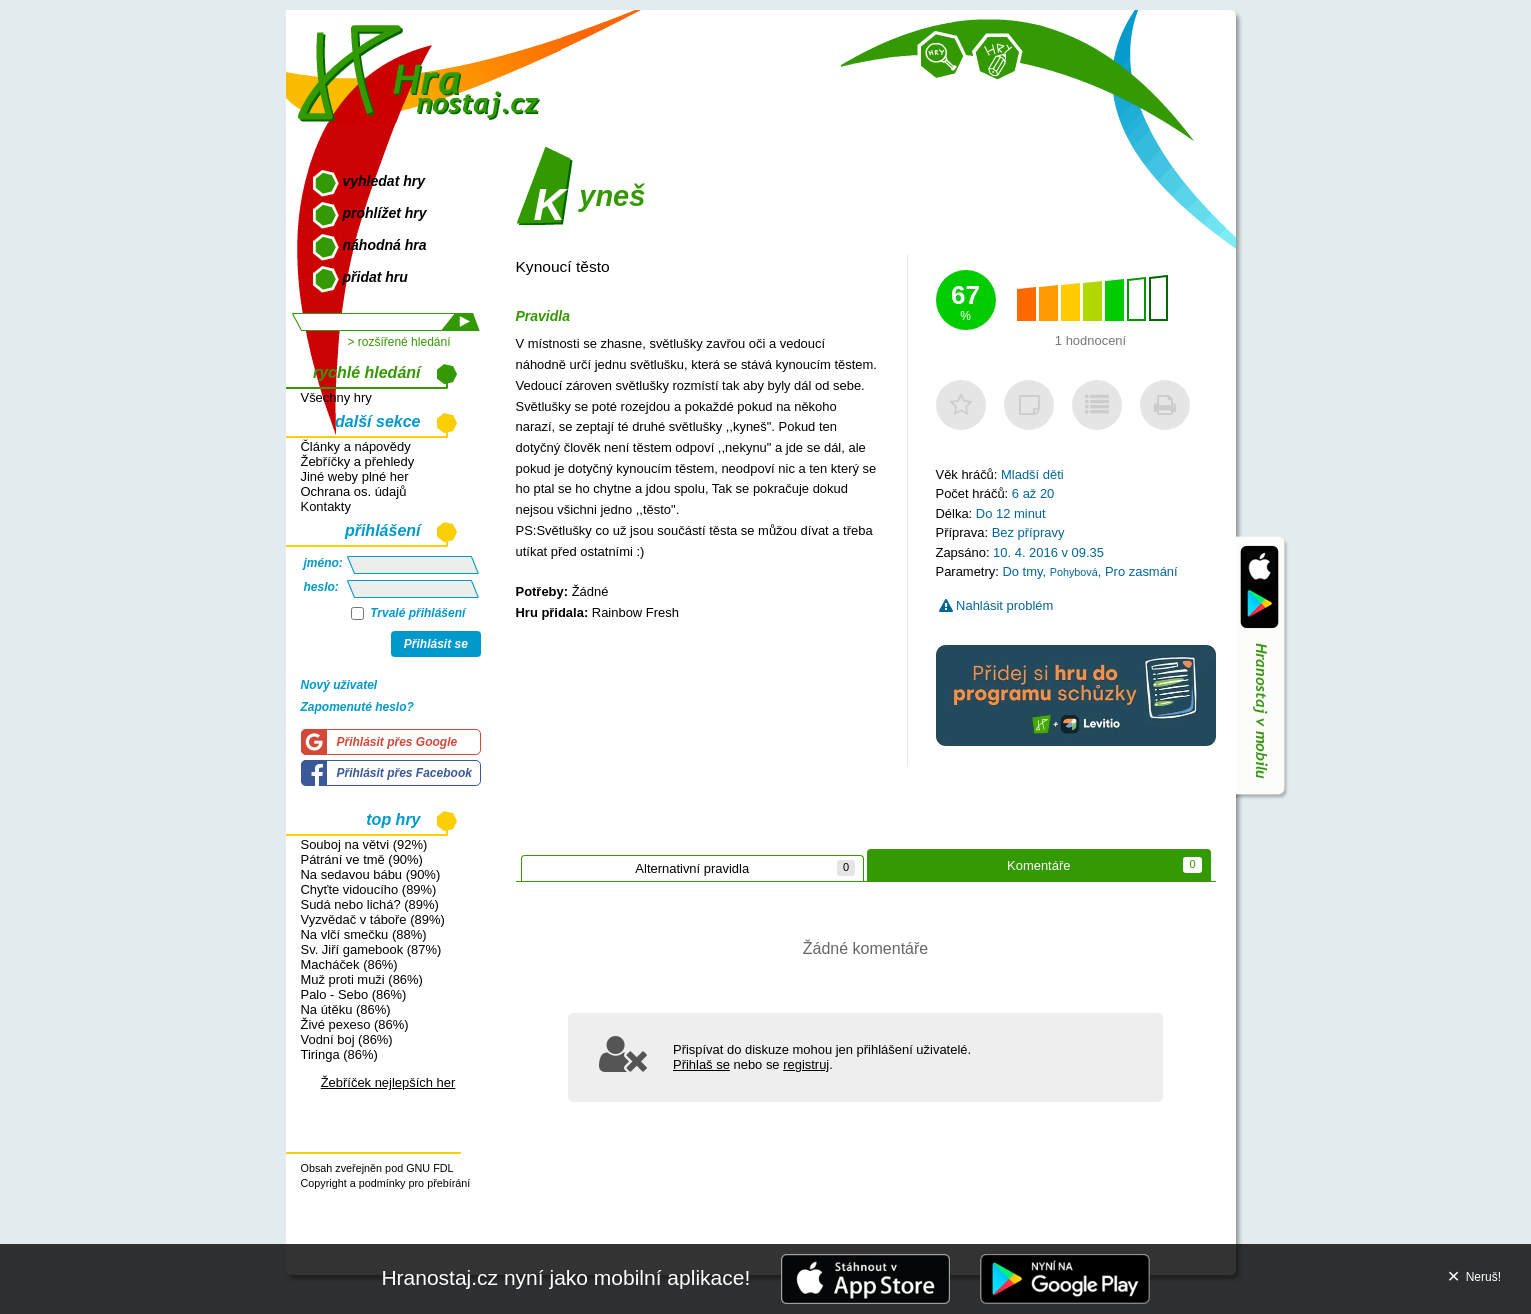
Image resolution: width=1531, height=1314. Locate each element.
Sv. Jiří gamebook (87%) (371, 949)
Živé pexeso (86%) (355, 1024)
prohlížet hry (385, 213)
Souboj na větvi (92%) (364, 844)
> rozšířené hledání (398, 342)
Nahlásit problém (996, 605)
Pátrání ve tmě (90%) (362, 859)
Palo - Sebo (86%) (354, 994)
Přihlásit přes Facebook (404, 773)
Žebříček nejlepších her (388, 1082)
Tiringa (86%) (339, 1054)
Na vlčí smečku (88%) (364, 934)
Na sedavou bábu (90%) (371, 874)
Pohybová (1074, 572)
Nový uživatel (339, 685)
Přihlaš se (701, 1064)
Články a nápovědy (356, 446)
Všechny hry (336, 397)
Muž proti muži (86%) (362, 979)
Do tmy (1022, 571)
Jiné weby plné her (355, 476)
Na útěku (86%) (346, 1009)
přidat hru (375, 277)
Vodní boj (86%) (347, 1039)
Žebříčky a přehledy (358, 461)
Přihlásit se (436, 644)
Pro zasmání (1141, 571)
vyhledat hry (384, 181)
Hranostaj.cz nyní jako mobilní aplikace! (565, 1277)
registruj (806, 1064)
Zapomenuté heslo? (357, 707)
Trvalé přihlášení (408, 613)
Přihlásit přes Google (397, 742)
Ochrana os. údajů (354, 491)
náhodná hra (385, 245)
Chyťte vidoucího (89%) (369, 889)
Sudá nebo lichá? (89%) (370, 904)
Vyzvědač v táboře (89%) (373, 919)
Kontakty (326, 506)
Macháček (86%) (349, 964)
